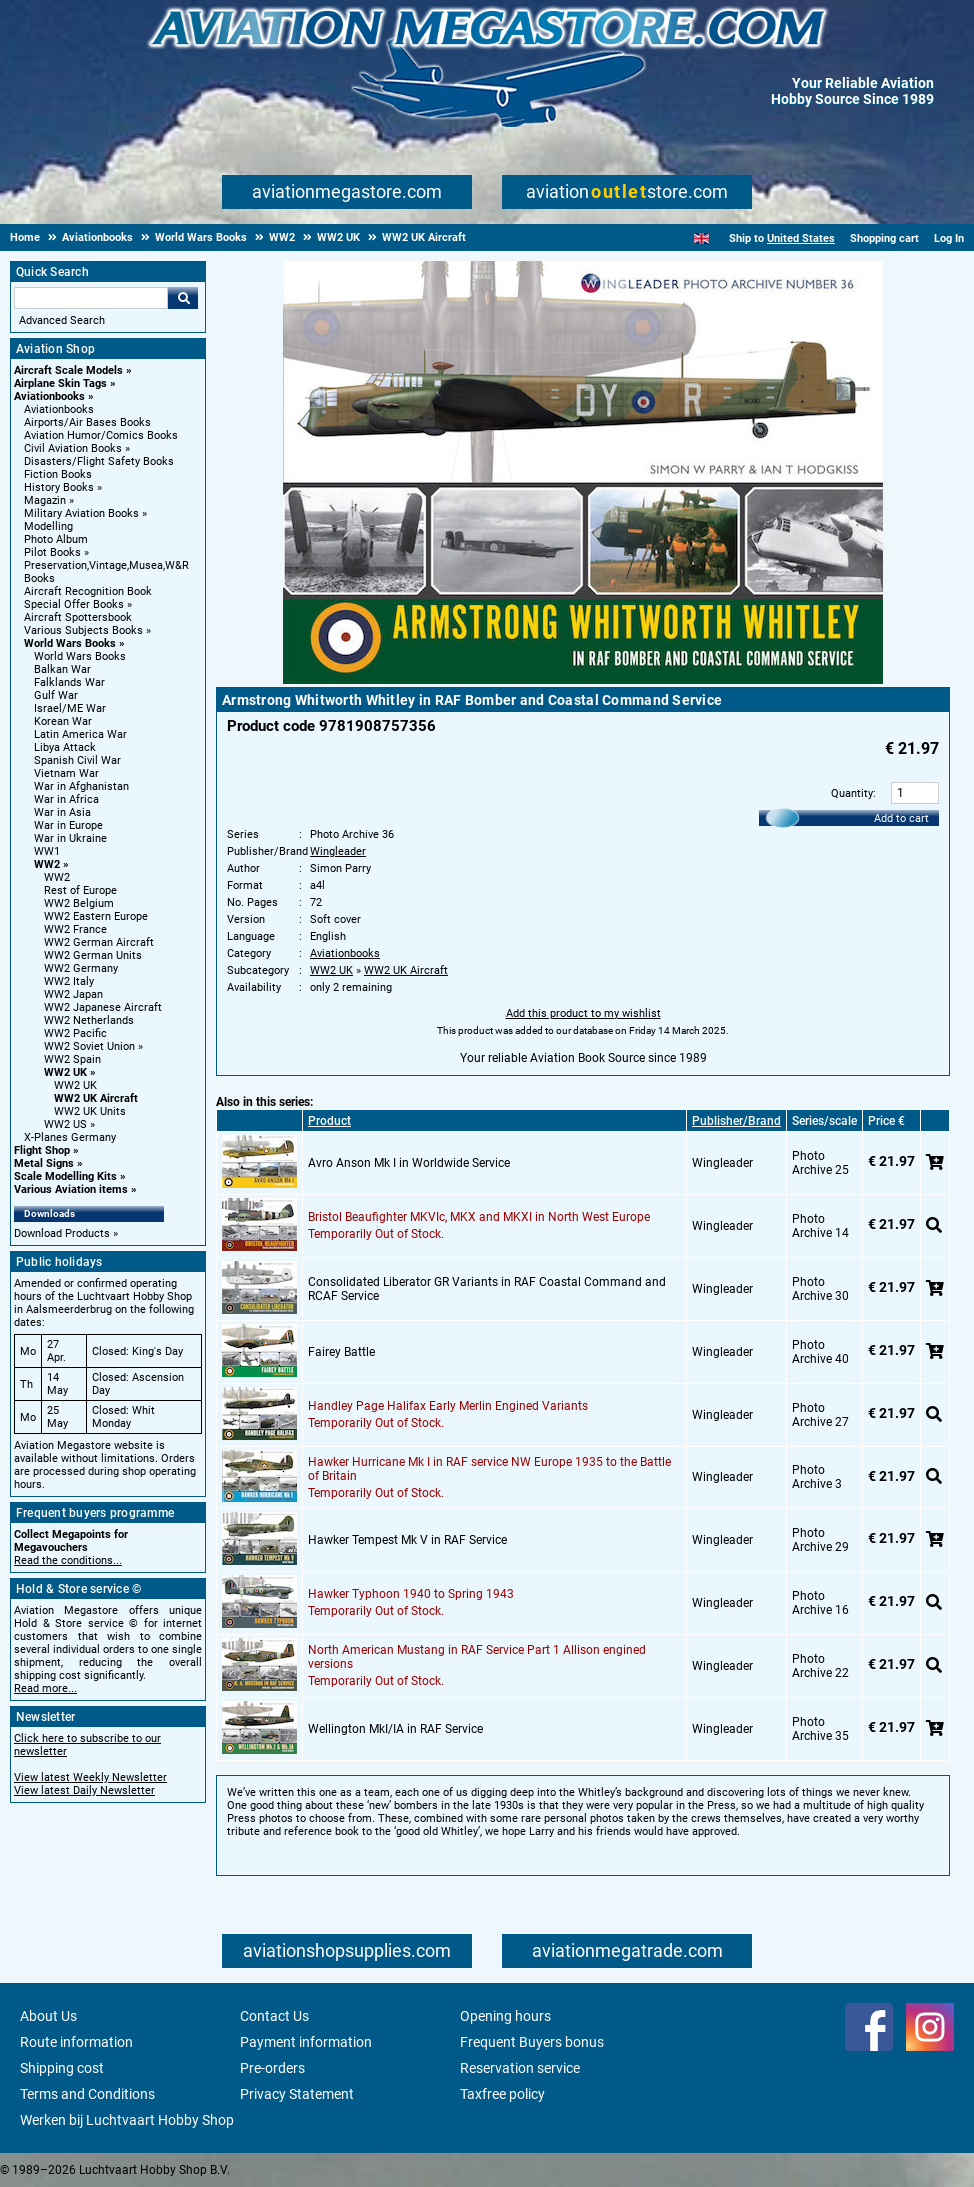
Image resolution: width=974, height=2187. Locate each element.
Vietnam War (66, 773)
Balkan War (62, 669)
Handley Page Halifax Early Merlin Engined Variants (448, 1406)
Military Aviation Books (81, 513)
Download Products (62, 1233)
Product (329, 1121)
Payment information (306, 2042)
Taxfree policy (502, 2094)
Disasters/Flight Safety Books (99, 461)
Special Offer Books (74, 604)
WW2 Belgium (79, 903)
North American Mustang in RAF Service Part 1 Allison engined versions (477, 1657)
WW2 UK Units (90, 1111)
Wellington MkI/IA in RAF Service (395, 1729)
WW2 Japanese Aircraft (103, 1007)
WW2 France (75, 929)
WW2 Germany (81, 968)
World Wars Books (70, 643)
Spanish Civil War (77, 760)
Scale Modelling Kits (65, 1176)
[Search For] (91, 298)
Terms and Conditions (87, 2094)
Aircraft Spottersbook (78, 617)
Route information (76, 2042)
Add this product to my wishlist (583, 1013)
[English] (701, 238)
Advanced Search (62, 320)
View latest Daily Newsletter (84, 1790)
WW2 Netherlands (89, 1020)
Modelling (48, 526)
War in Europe (68, 825)
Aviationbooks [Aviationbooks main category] (59, 409)
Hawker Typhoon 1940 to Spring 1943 (411, 1594)
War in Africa (66, 799)
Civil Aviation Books (73, 448)
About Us (48, 2016)
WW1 (47, 851)
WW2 (47, 864)
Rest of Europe (80, 890)
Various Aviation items (71, 1189)
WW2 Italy (69, 981)
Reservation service (520, 2068)
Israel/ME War (70, 708)
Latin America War (80, 734)
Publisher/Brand (736, 1121)
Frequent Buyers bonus (532, 2042)
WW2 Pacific (75, 1033)
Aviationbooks (49, 396)
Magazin (45, 500)
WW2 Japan (73, 994)
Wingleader (338, 851)
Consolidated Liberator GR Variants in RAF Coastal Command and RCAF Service (487, 1289)
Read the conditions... (68, 1560)
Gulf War (56, 695)
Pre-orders (272, 2068)
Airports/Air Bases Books (87, 422)
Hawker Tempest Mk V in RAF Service (407, 1540)
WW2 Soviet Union (89, 1046)
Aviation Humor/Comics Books (101, 435)
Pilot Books (52, 552)
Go (183, 298)
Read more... (45, 1688)
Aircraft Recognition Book (88, 591)
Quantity (852, 793)
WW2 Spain (72, 1059)
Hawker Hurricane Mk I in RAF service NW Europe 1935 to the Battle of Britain (489, 1469)
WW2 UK (65, 1072)
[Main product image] (583, 680)
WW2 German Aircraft (99, 942)
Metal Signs (44, 1163)
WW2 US (65, 1124)
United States (801, 238)
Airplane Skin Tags (60, 383)
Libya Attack (65, 747)
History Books (59, 487)
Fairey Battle (341, 1352)
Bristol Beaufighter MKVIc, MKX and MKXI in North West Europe (479, 1217)
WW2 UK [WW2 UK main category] (75, 1085)
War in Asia (62, 812)
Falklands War (69, 682)
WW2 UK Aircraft (96, 1098)
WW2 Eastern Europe (96, 916)
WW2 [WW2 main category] (57, 877)
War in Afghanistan (81, 786)
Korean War (63, 721)
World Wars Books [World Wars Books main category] (80, 656)
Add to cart (901, 818)
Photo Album (56, 539)
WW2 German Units (93, 955)
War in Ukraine (70, 838)
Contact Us (274, 2016)
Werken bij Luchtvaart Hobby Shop (127, 2120)
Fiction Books (58, 474)
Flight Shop (42, 1150)
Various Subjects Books (83, 630)
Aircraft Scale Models (68, 370)
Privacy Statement (297, 2094)
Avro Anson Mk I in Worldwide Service (409, 1163)
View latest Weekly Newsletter (90, 1777)
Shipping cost (62, 2068)
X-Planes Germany (70, 1137)
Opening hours (505, 2016)
